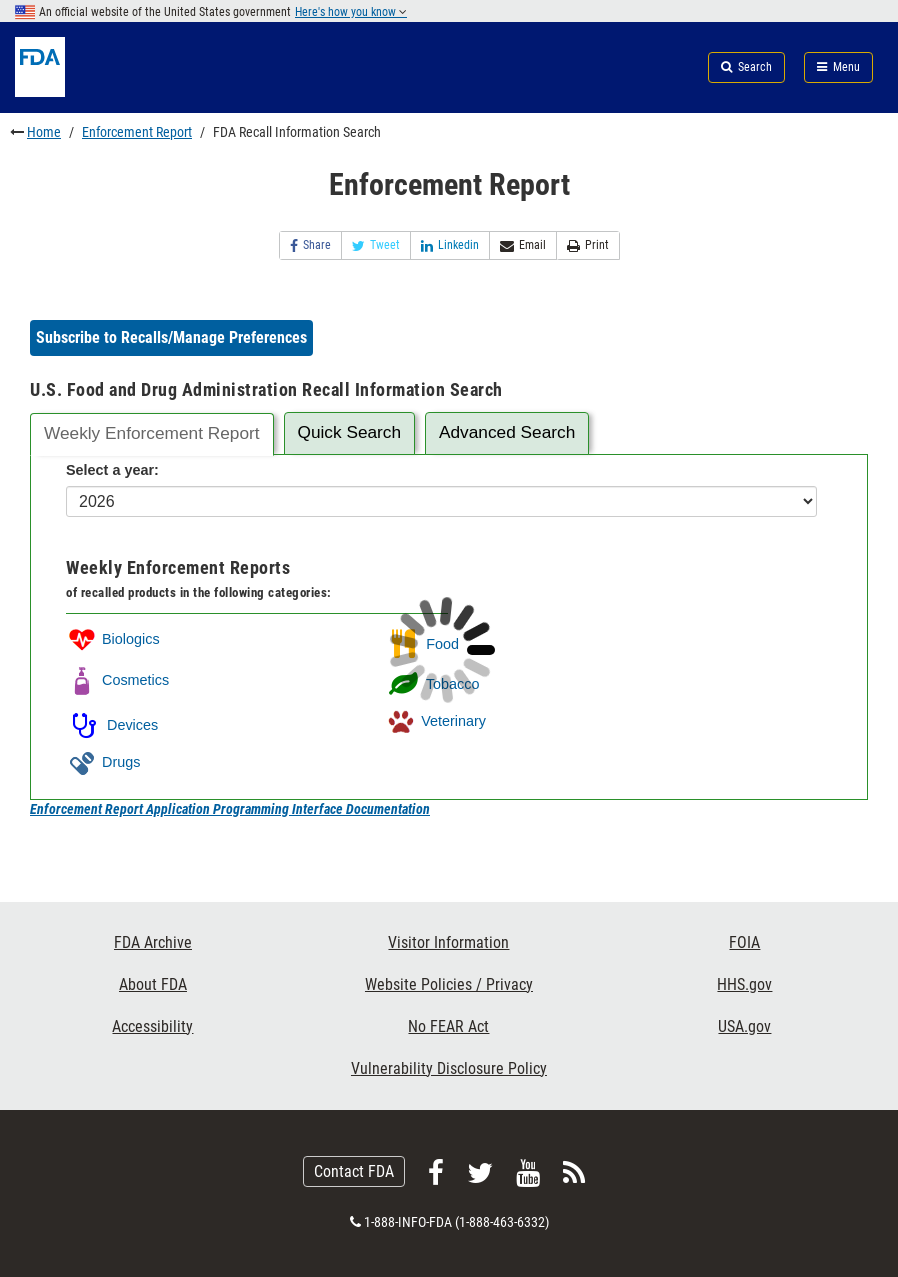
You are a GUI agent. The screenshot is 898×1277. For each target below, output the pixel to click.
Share (310, 245)
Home (44, 132)
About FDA (153, 984)
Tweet (376, 245)
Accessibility (152, 1026)
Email (523, 245)
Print (588, 245)
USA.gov (744, 1026)
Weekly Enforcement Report (152, 433)
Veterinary (435, 721)
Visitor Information (448, 942)
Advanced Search (507, 432)
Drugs (103, 762)
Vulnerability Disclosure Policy (449, 1068)
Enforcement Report (137, 132)
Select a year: (112, 470)
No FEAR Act (448, 1026)
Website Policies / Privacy (449, 984)
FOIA (744, 942)
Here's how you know (351, 12)
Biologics (113, 639)
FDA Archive (153, 942)
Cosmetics (117, 680)
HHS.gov (744, 984)
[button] (171, 338)
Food (422, 644)
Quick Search (349, 432)
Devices (112, 725)
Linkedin (450, 245)
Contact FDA (354, 1171)
